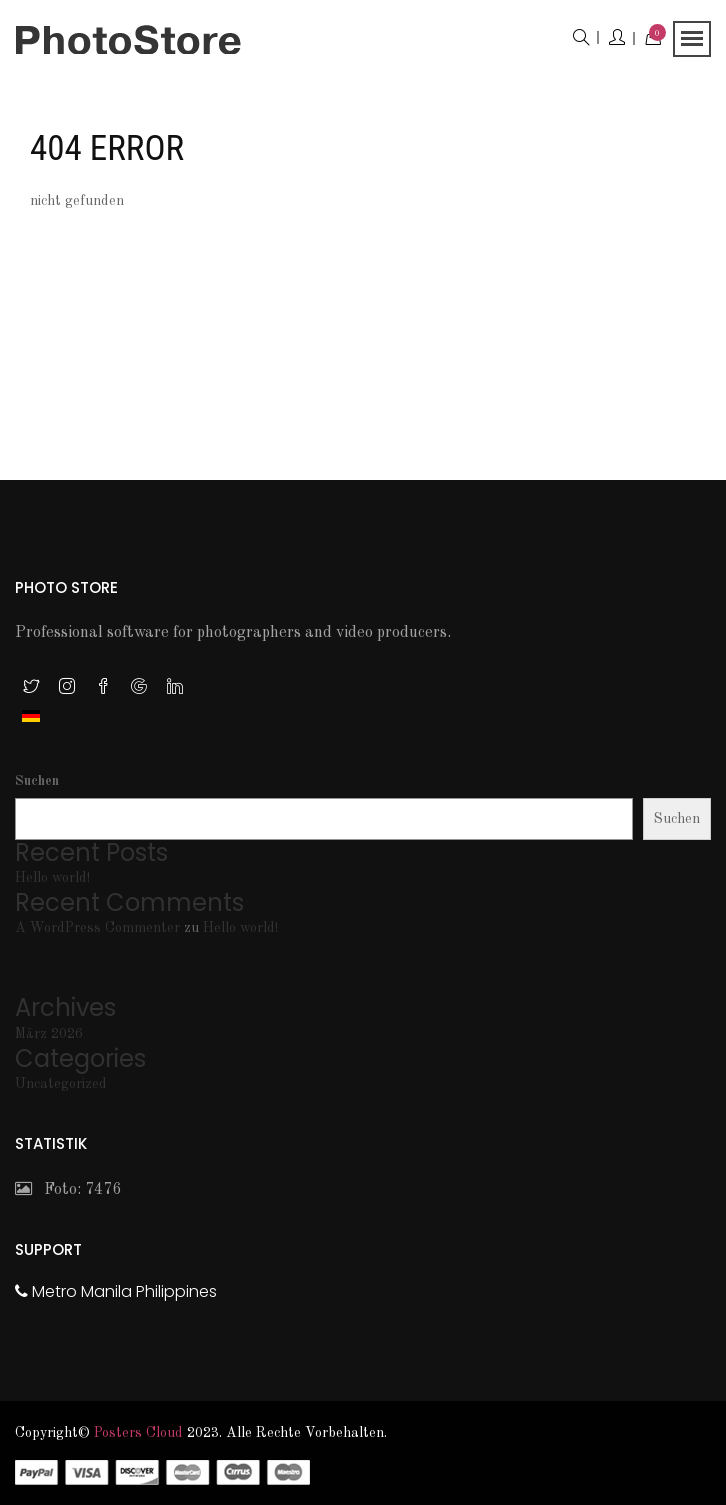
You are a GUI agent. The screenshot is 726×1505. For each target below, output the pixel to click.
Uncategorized (61, 1084)
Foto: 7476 (68, 1190)
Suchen (37, 781)
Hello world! (52, 878)
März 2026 (49, 1034)
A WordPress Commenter (97, 928)
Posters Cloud (138, 1433)
